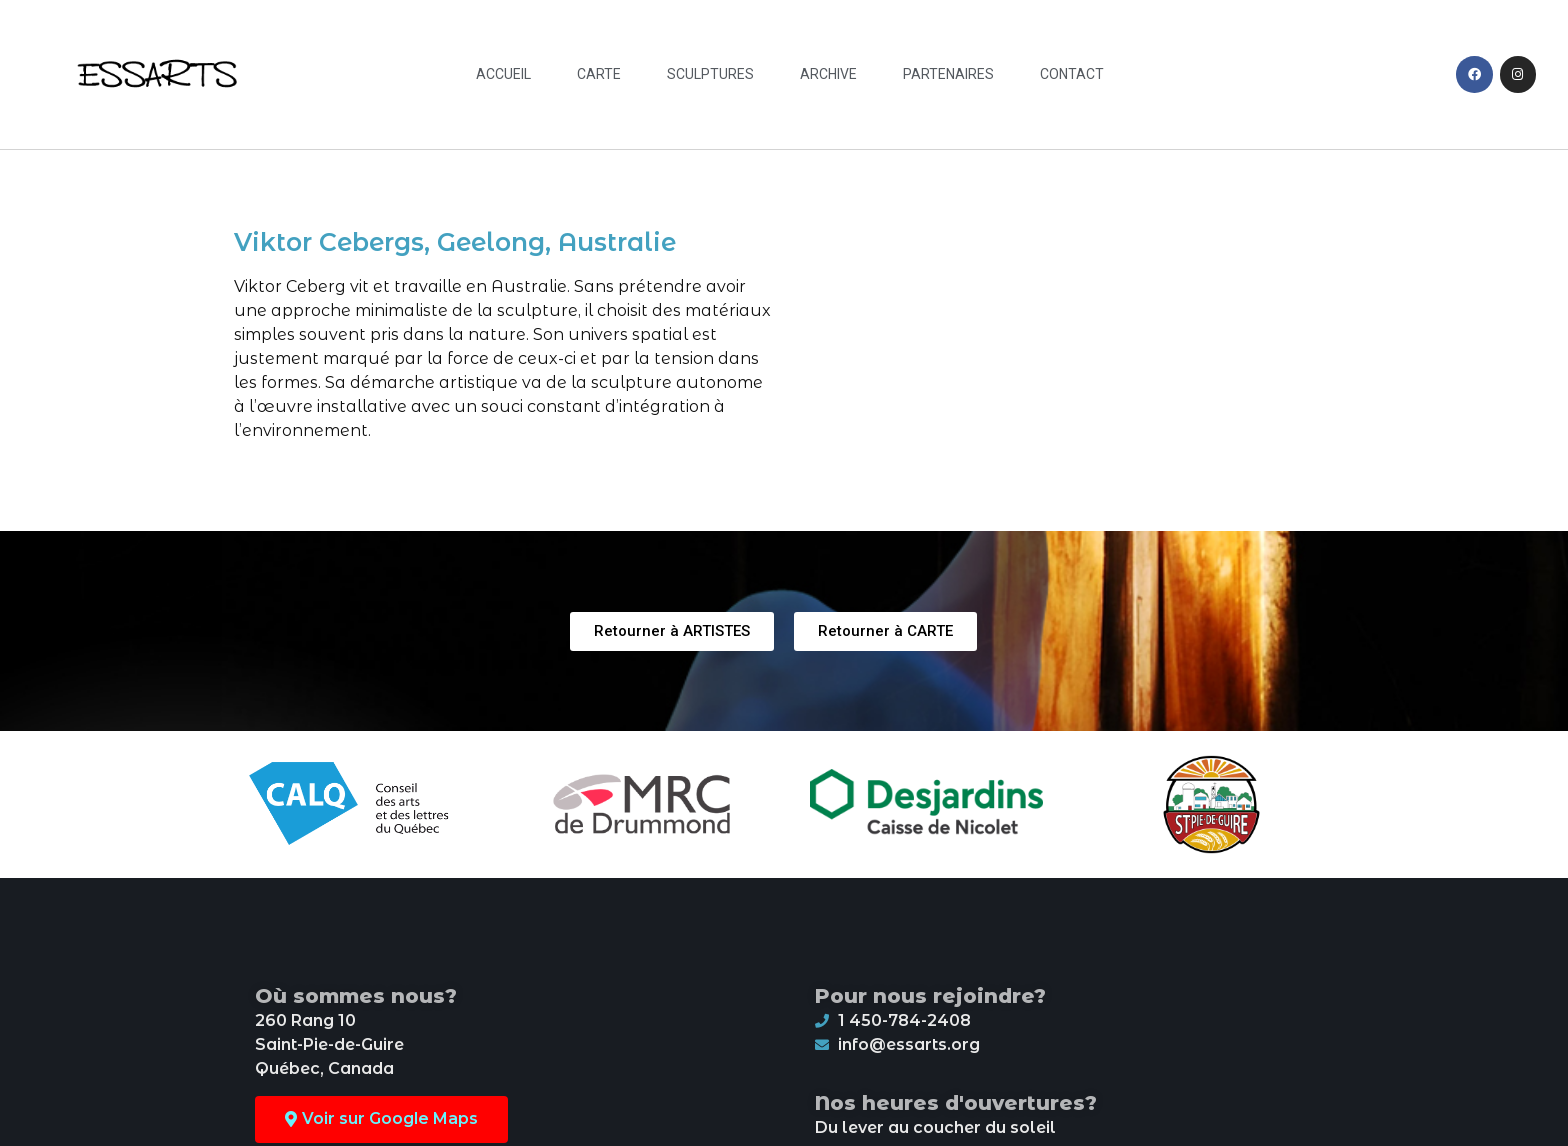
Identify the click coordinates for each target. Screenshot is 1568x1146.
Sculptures (710, 74)
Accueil (503, 74)
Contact (1072, 74)
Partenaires (948, 74)
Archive (828, 74)
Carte (599, 74)
